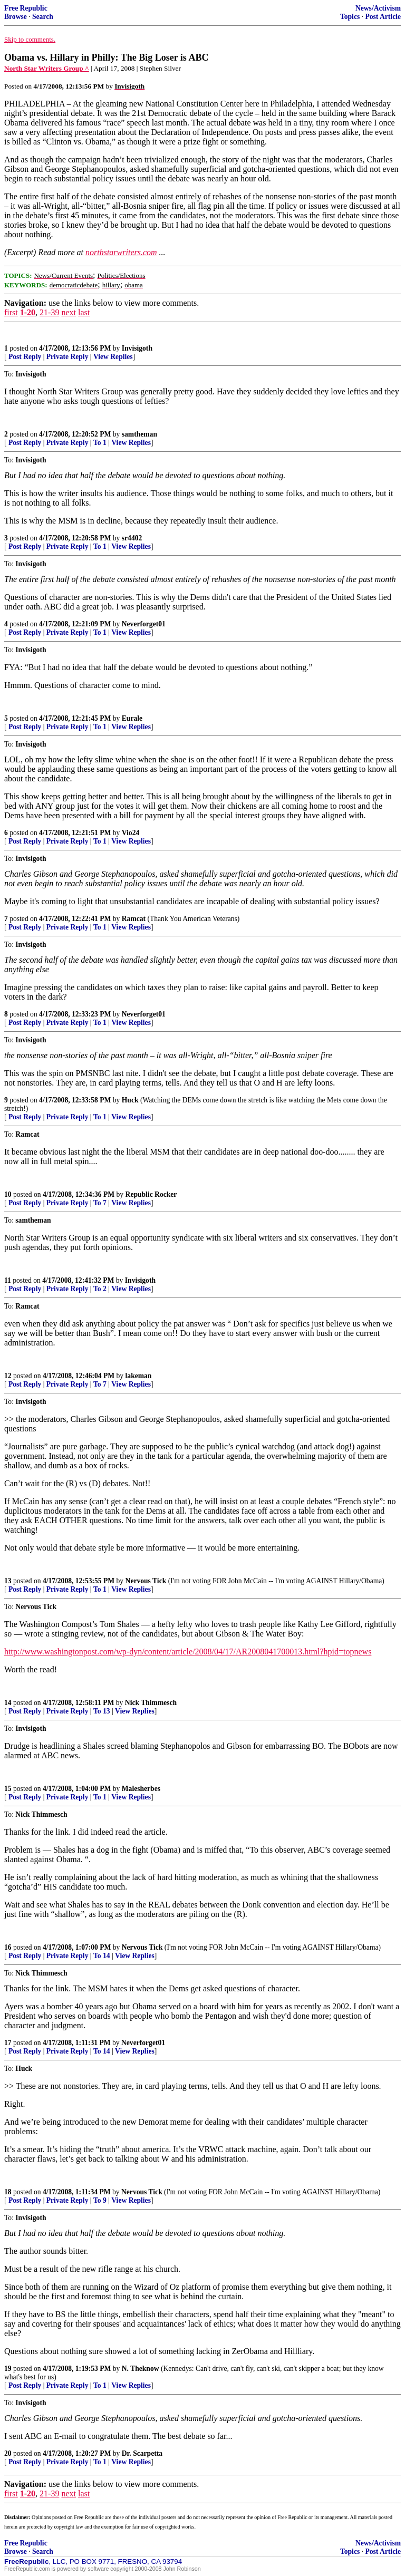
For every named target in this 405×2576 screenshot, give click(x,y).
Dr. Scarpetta (142, 2453)
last (84, 312)
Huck (130, 1100)
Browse (15, 17)
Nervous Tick (146, 1581)
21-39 (49, 312)
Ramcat (134, 919)
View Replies (113, 357)
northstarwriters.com (121, 252)
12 (8, 1376)
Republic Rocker (151, 1194)
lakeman (139, 1376)
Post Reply (24, 357)
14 (8, 1703)
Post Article (383, 17)
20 (8, 2453)
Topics (350, 17)
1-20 (27, 312)
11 (7, 1280)
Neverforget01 (144, 624)
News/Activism (378, 8)
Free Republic (25, 8)
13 (8, 1581)
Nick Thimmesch (151, 1703)
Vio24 (130, 833)
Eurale (132, 718)
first (11, 312)
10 (8, 1194)
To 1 (100, 443)
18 (8, 2192)
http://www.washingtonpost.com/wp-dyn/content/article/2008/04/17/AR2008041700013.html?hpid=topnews (187, 1651)
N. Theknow (140, 2368)
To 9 (100, 2200)
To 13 (101, 1711)
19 (8, 2368)
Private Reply (67, 357)
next (68, 312)
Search (42, 17)
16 (8, 1947)
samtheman (139, 434)
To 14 (101, 1956)
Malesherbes (141, 1789)
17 (8, 2043)
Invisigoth (137, 348)
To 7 (100, 1203)
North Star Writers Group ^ (46, 68)
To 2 (100, 1289)
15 (8, 1789)
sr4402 (132, 538)
